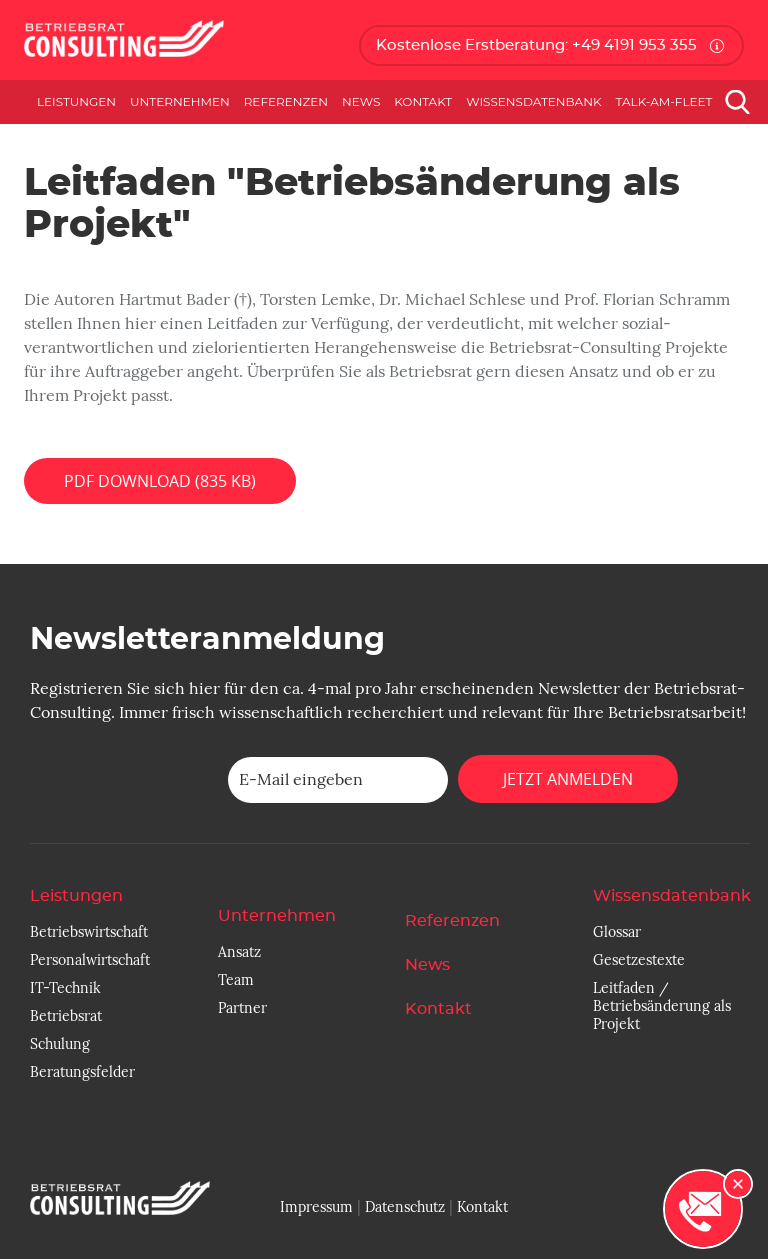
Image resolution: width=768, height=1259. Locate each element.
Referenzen (286, 101)
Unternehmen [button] (180, 101)
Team (236, 980)
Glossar (617, 932)
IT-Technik (65, 988)
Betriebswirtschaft (89, 932)
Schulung (60, 1044)
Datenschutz (405, 1207)
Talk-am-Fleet (664, 101)
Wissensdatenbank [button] (533, 101)
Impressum (316, 1207)
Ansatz (239, 952)
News (361, 101)
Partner (242, 1008)
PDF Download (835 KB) (160, 481)
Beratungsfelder (82, 1072)
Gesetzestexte (639, 960)
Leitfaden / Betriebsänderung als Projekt (662, 1006)
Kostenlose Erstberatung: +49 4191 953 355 (536, 45)
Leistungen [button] (76, 101)
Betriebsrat (66, 1016)
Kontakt (423, 101)
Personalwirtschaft (90, 960)
